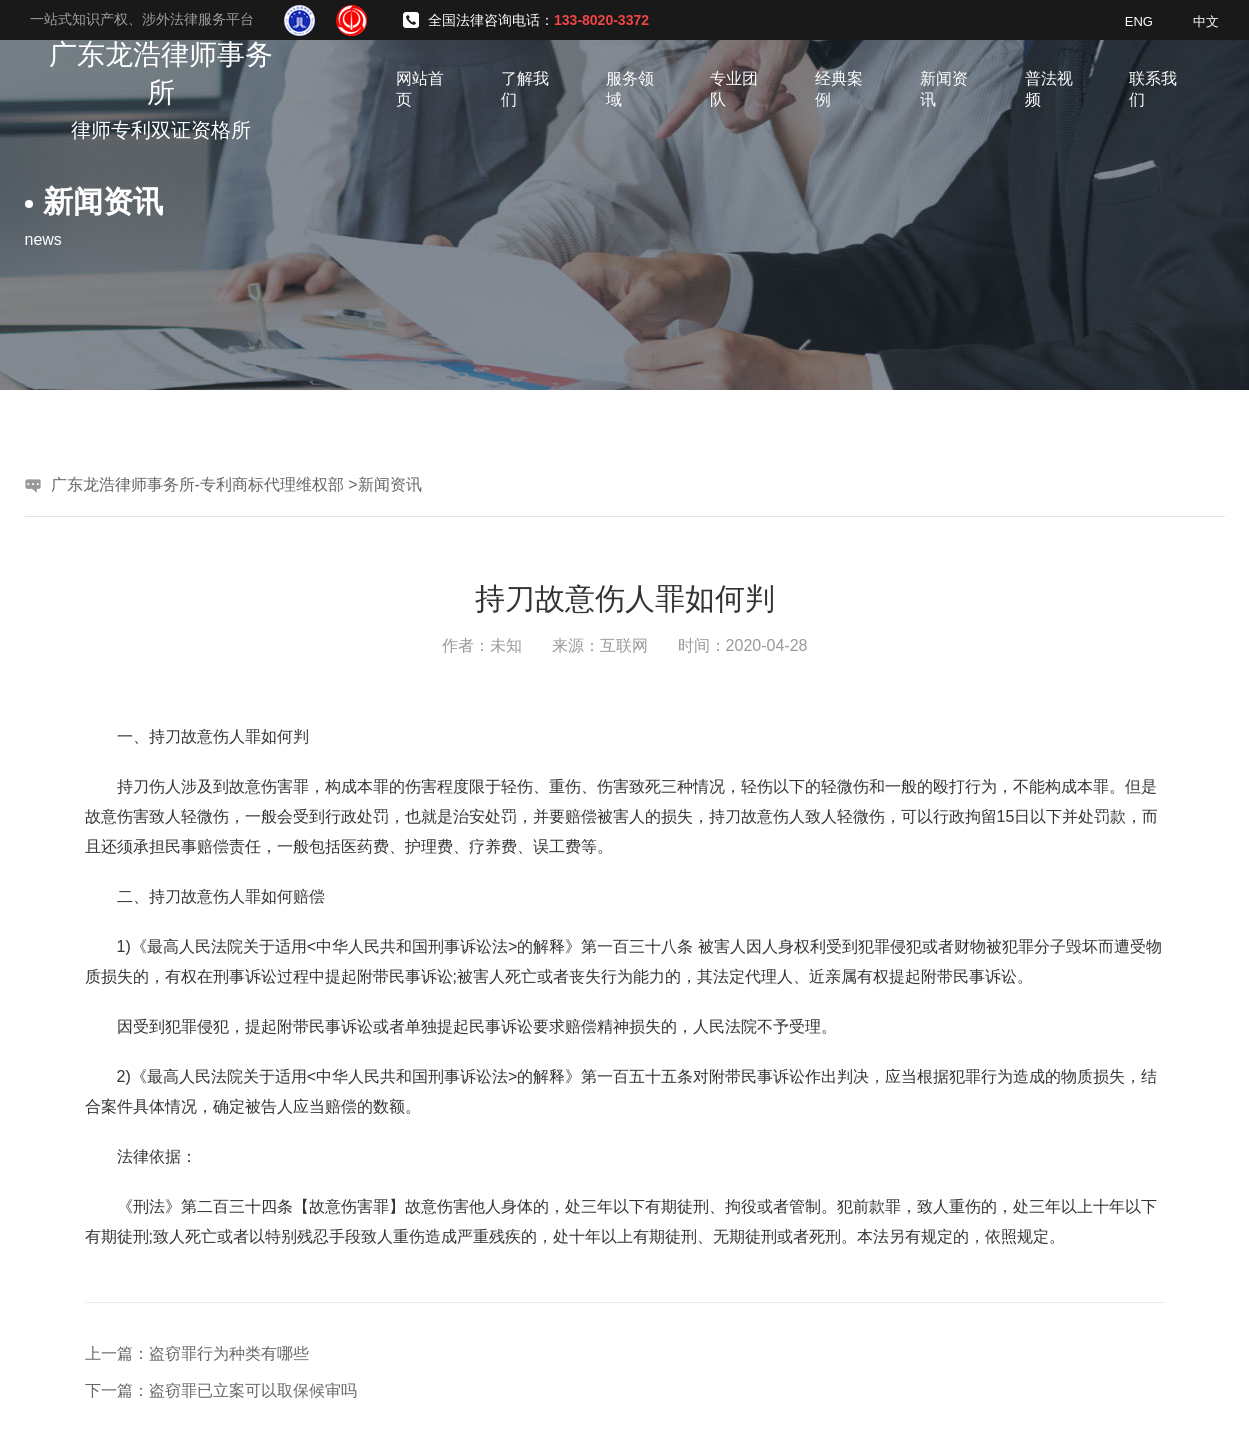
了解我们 (525, 89)
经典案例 (839, 89)
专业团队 (734, 89)
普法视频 (1049, 89)
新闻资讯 (944, 89)
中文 (1206, 21)
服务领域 (630, 89)
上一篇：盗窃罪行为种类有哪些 (197, 1353)
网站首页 (420, 89)
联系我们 (1153, 89)
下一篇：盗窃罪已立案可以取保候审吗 (221, 1390)
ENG (1139, 21)
